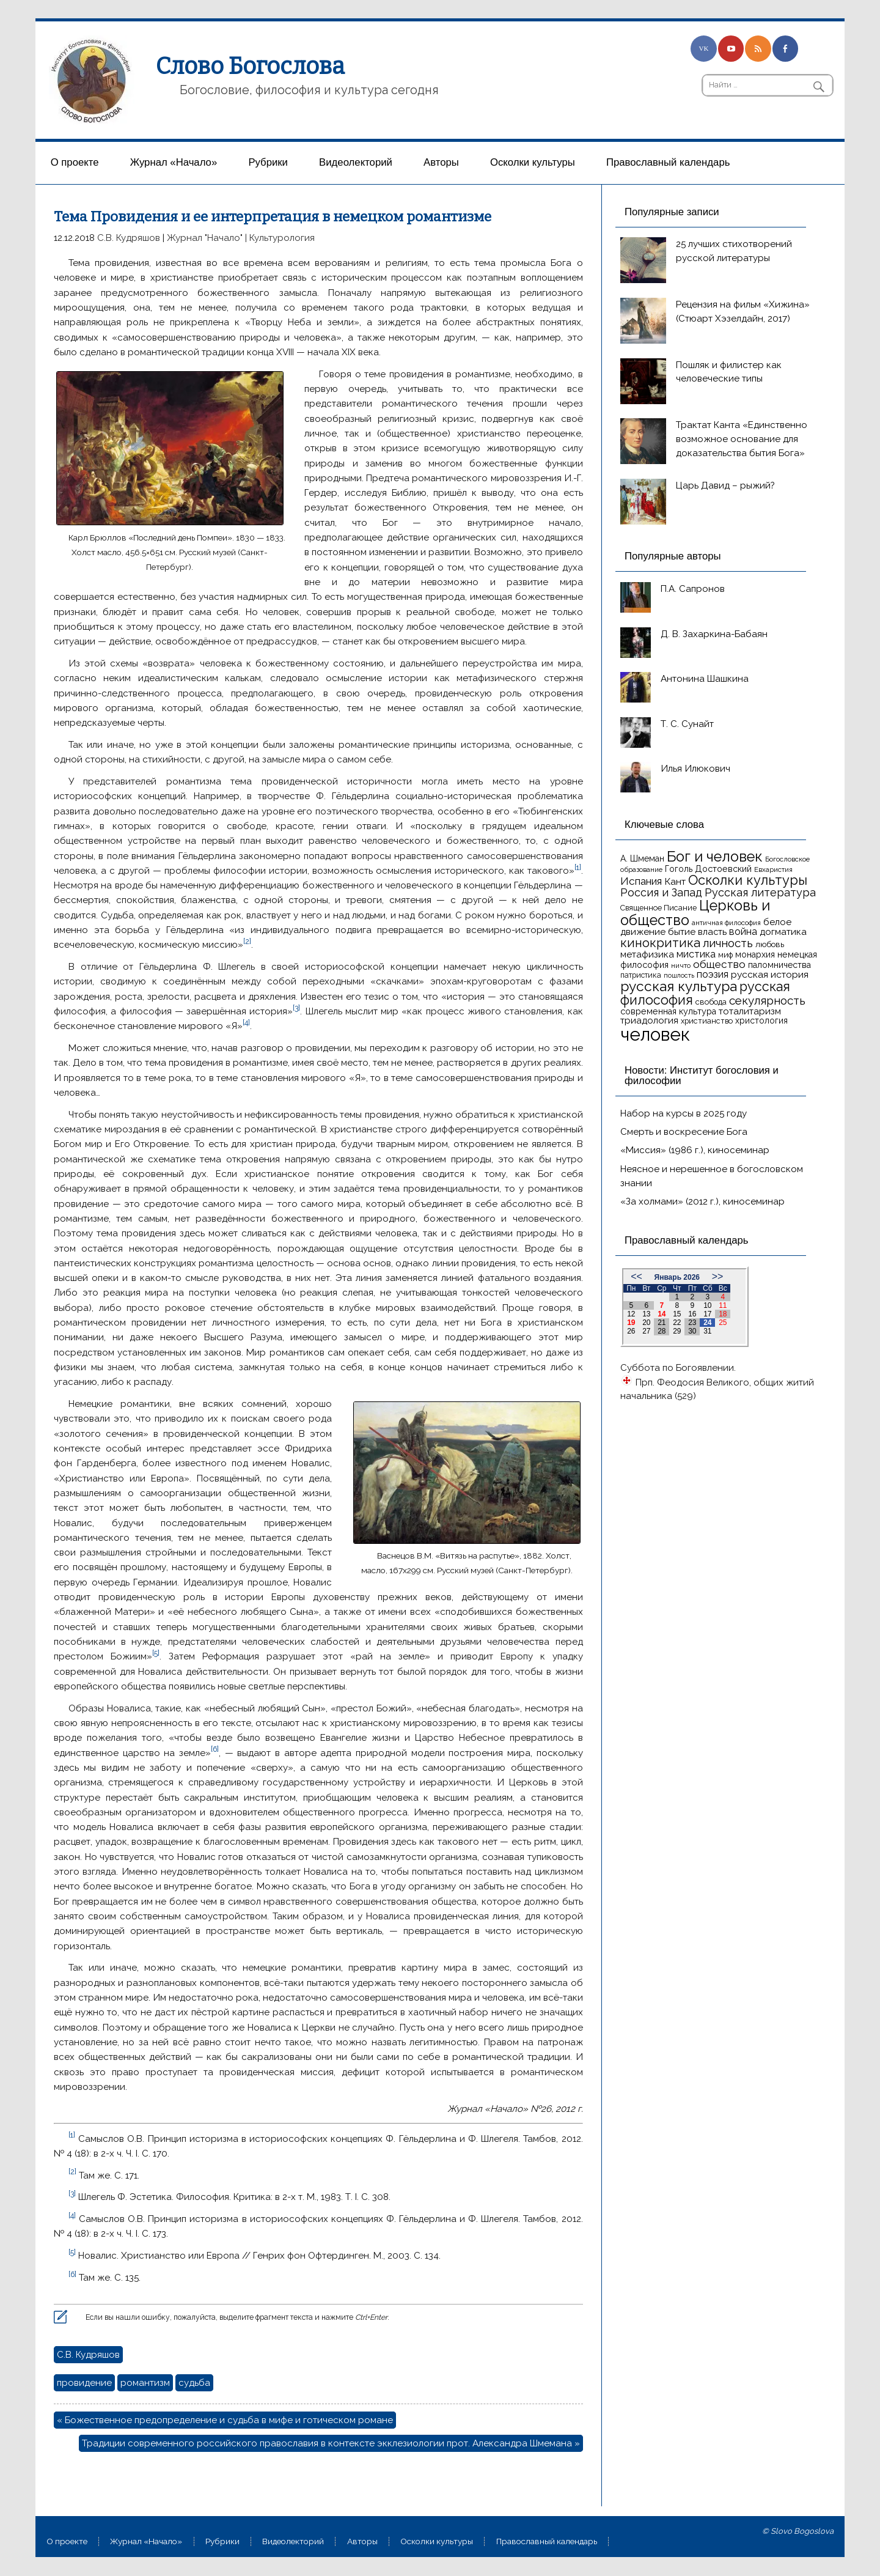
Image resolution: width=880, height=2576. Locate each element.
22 (677, 1322)
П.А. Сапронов (693, 588)
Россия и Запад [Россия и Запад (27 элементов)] (661, 892)
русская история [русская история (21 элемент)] (770, 974)
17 (707, 1314)
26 (631, 1331)
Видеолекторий (355, 162)
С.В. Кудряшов (128, 237)
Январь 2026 (677, 1277)
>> (718, 1276)
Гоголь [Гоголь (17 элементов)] (678, 869)
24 (707, 1322)
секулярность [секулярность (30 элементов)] (767, 1000)
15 (677, 1314)
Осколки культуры (532, 162)
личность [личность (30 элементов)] (728, 943)
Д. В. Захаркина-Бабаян (714, 634)
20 (646, 1322)
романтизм (145, 2382)
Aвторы (441, 162)
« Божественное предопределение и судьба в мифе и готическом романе (225, 2420)
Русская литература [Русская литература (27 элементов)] (760, 892)
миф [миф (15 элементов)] (725, 954)
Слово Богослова (250, 66)
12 (631, 1314)
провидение (84, 2382)
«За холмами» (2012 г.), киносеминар (702, 1201)
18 (723, 1314)
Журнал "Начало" (205, 237)
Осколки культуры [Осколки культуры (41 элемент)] (747, 880)
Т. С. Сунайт (687, 723)
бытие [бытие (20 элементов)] (681, 931)
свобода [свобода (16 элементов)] (711, 1001)
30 (692, 1331)
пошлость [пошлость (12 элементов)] (679, 975)
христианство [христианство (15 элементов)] (707, 1020)
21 (662, 1322)
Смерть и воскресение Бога (683, 1131)
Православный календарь (668, 162)
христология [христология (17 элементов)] (761, 1020)
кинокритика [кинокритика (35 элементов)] (660, 943)
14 (662, 1314)
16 (692, 1314)
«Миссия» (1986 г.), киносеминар (694, 1150)
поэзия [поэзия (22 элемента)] (712, 974)
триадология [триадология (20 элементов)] (649, 1020)
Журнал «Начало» (174, 162)
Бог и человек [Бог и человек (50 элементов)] (715, 856)
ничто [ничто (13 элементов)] (681, 965)
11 (723, 1305)
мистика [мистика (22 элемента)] (696, 954)
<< (636, 1276)
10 (707, 1305)
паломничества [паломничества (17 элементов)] (779, 965)
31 (707, 1331)
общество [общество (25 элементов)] (719, 964)
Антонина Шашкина (705, 678)
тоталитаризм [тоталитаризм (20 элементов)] (750, 1011)
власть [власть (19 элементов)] (712, 931)
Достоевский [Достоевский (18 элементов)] (723, 869)
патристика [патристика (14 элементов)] (640, 975)
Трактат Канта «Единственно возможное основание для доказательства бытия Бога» (741, 439)
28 (662, 1331)
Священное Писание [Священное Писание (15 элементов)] (658, 907)
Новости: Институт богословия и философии (702, 1076)
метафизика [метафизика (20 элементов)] (647, 954)
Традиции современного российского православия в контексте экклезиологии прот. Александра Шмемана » (331, 2443)
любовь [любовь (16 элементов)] (769, 944)
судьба (194, 2382)
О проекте (75, 162)
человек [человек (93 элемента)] (655, 1034)
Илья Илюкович (695, 768)
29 (677, 1331)
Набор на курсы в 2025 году (683, 1113)
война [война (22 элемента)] (743, 931)
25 (723, 1322)
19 (631, 1322)
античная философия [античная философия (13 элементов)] (726, 922)
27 (646, 1331)
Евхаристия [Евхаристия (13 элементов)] (773, 869)
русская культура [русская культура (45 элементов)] (678, 986)
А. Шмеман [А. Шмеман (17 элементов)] (642, 858)
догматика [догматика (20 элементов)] (783, 931)
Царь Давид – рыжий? (725, 485)
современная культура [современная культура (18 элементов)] (668, 1011)
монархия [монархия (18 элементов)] (755, 954)
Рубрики (268, 162)
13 (646, 1314)
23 (692, 1322)
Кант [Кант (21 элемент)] (675, 881)
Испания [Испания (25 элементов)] (641, 881)
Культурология (282, 237)
